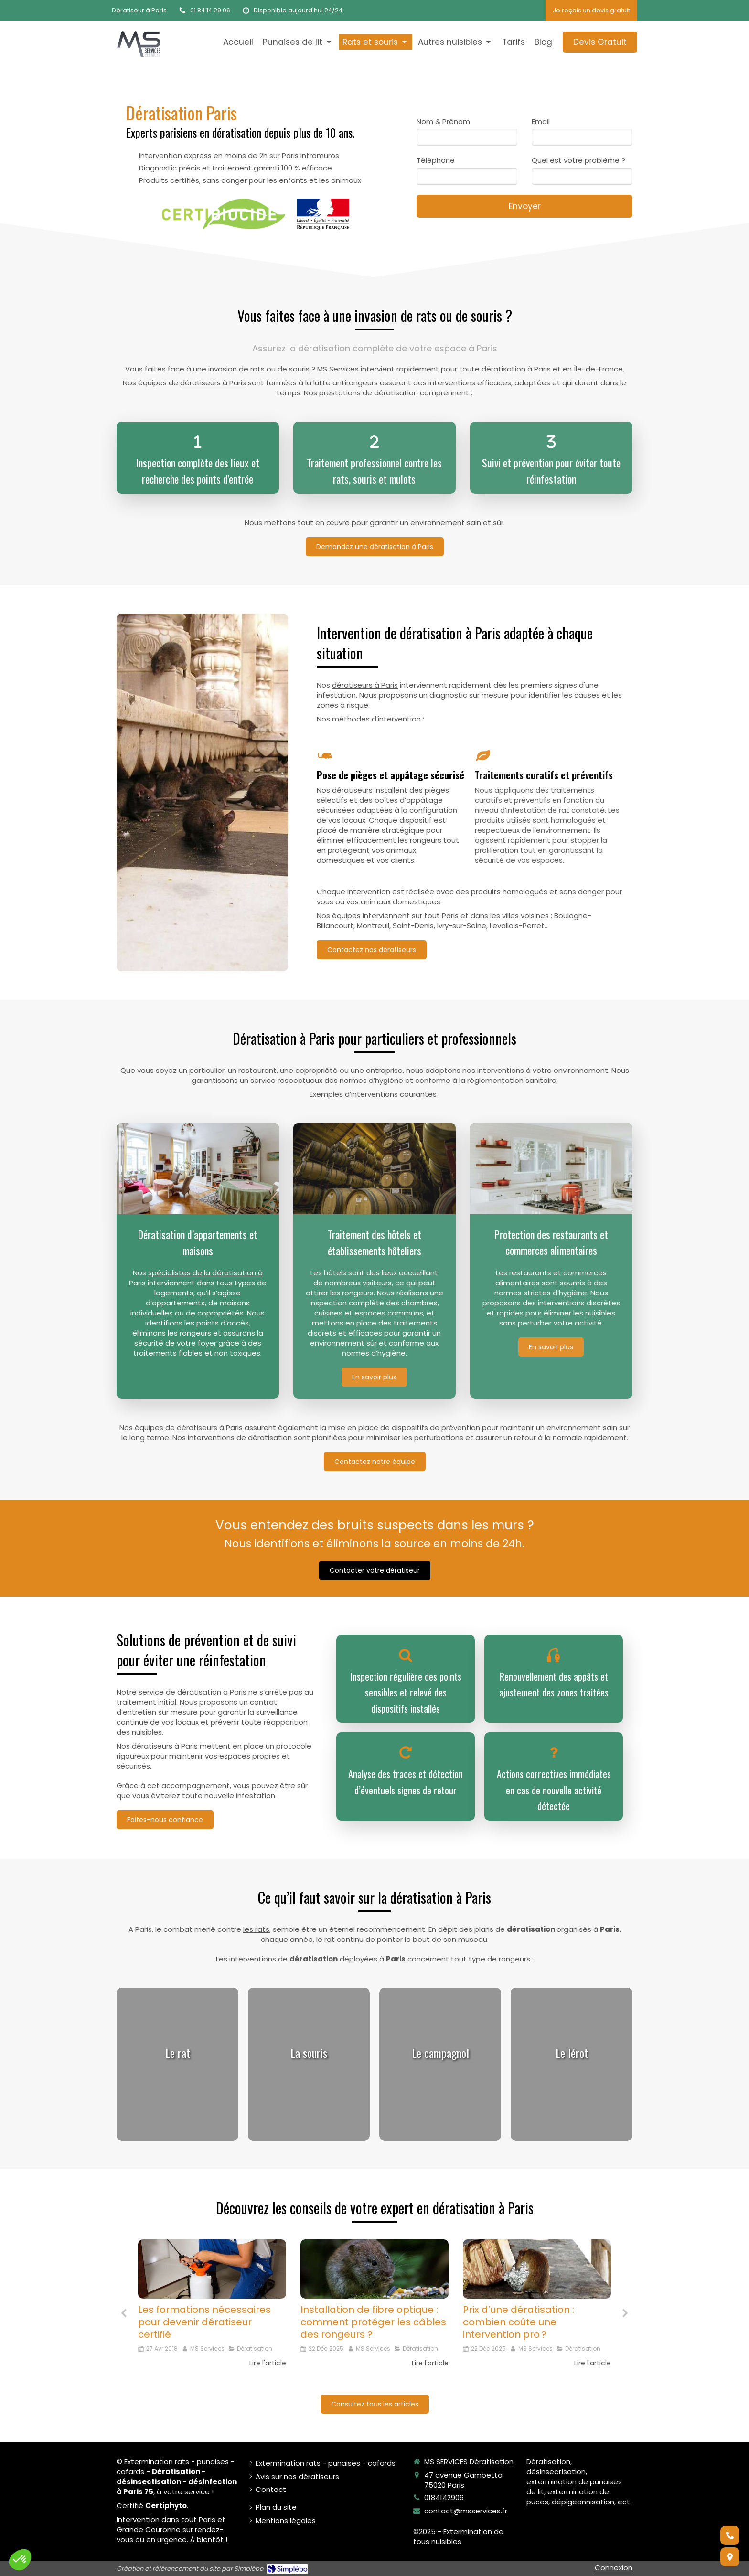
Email (541, 122)
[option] (212, 2309)
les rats (256, 1929)
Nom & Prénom (443, 122)
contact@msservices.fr (465, 2511)
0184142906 (444, 2497)
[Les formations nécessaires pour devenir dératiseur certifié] (212, 2269)
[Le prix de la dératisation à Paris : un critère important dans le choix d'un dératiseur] (537, 2269)
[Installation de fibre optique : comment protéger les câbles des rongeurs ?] (374, 2269)
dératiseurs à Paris (213, 383)
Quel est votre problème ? (578, 160)
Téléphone (436, 160)
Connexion (613, 2568)
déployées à (347, 1959)
